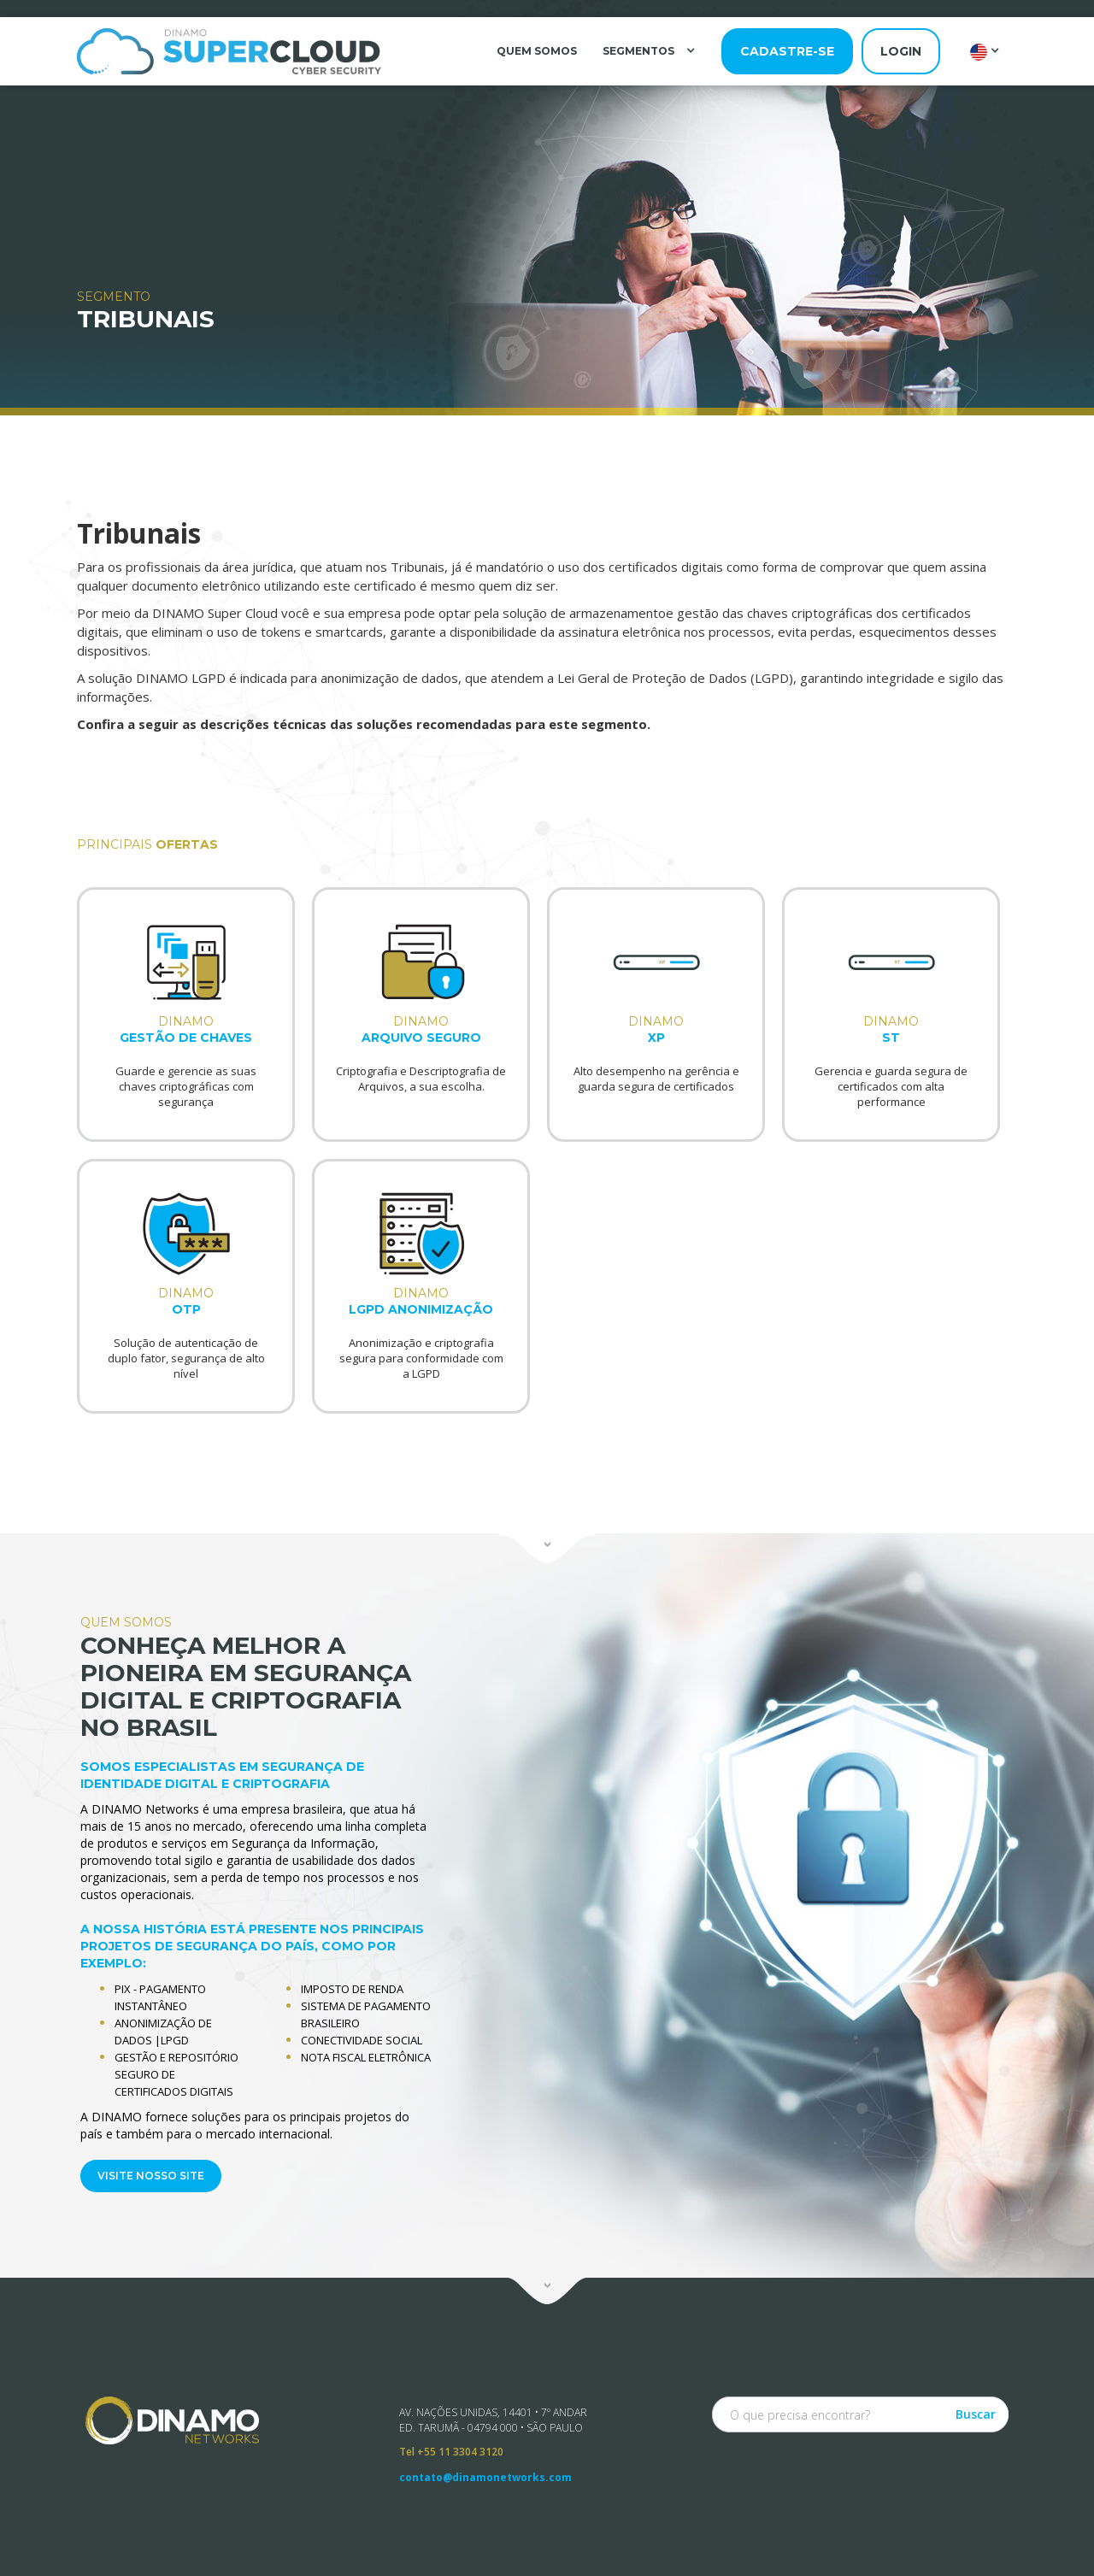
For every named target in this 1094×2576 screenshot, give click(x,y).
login (900, 51)
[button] (651, 50)
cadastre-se (787, 51)
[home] (229, 51)
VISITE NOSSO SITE (147, 2172)
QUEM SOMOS (537, 50)
